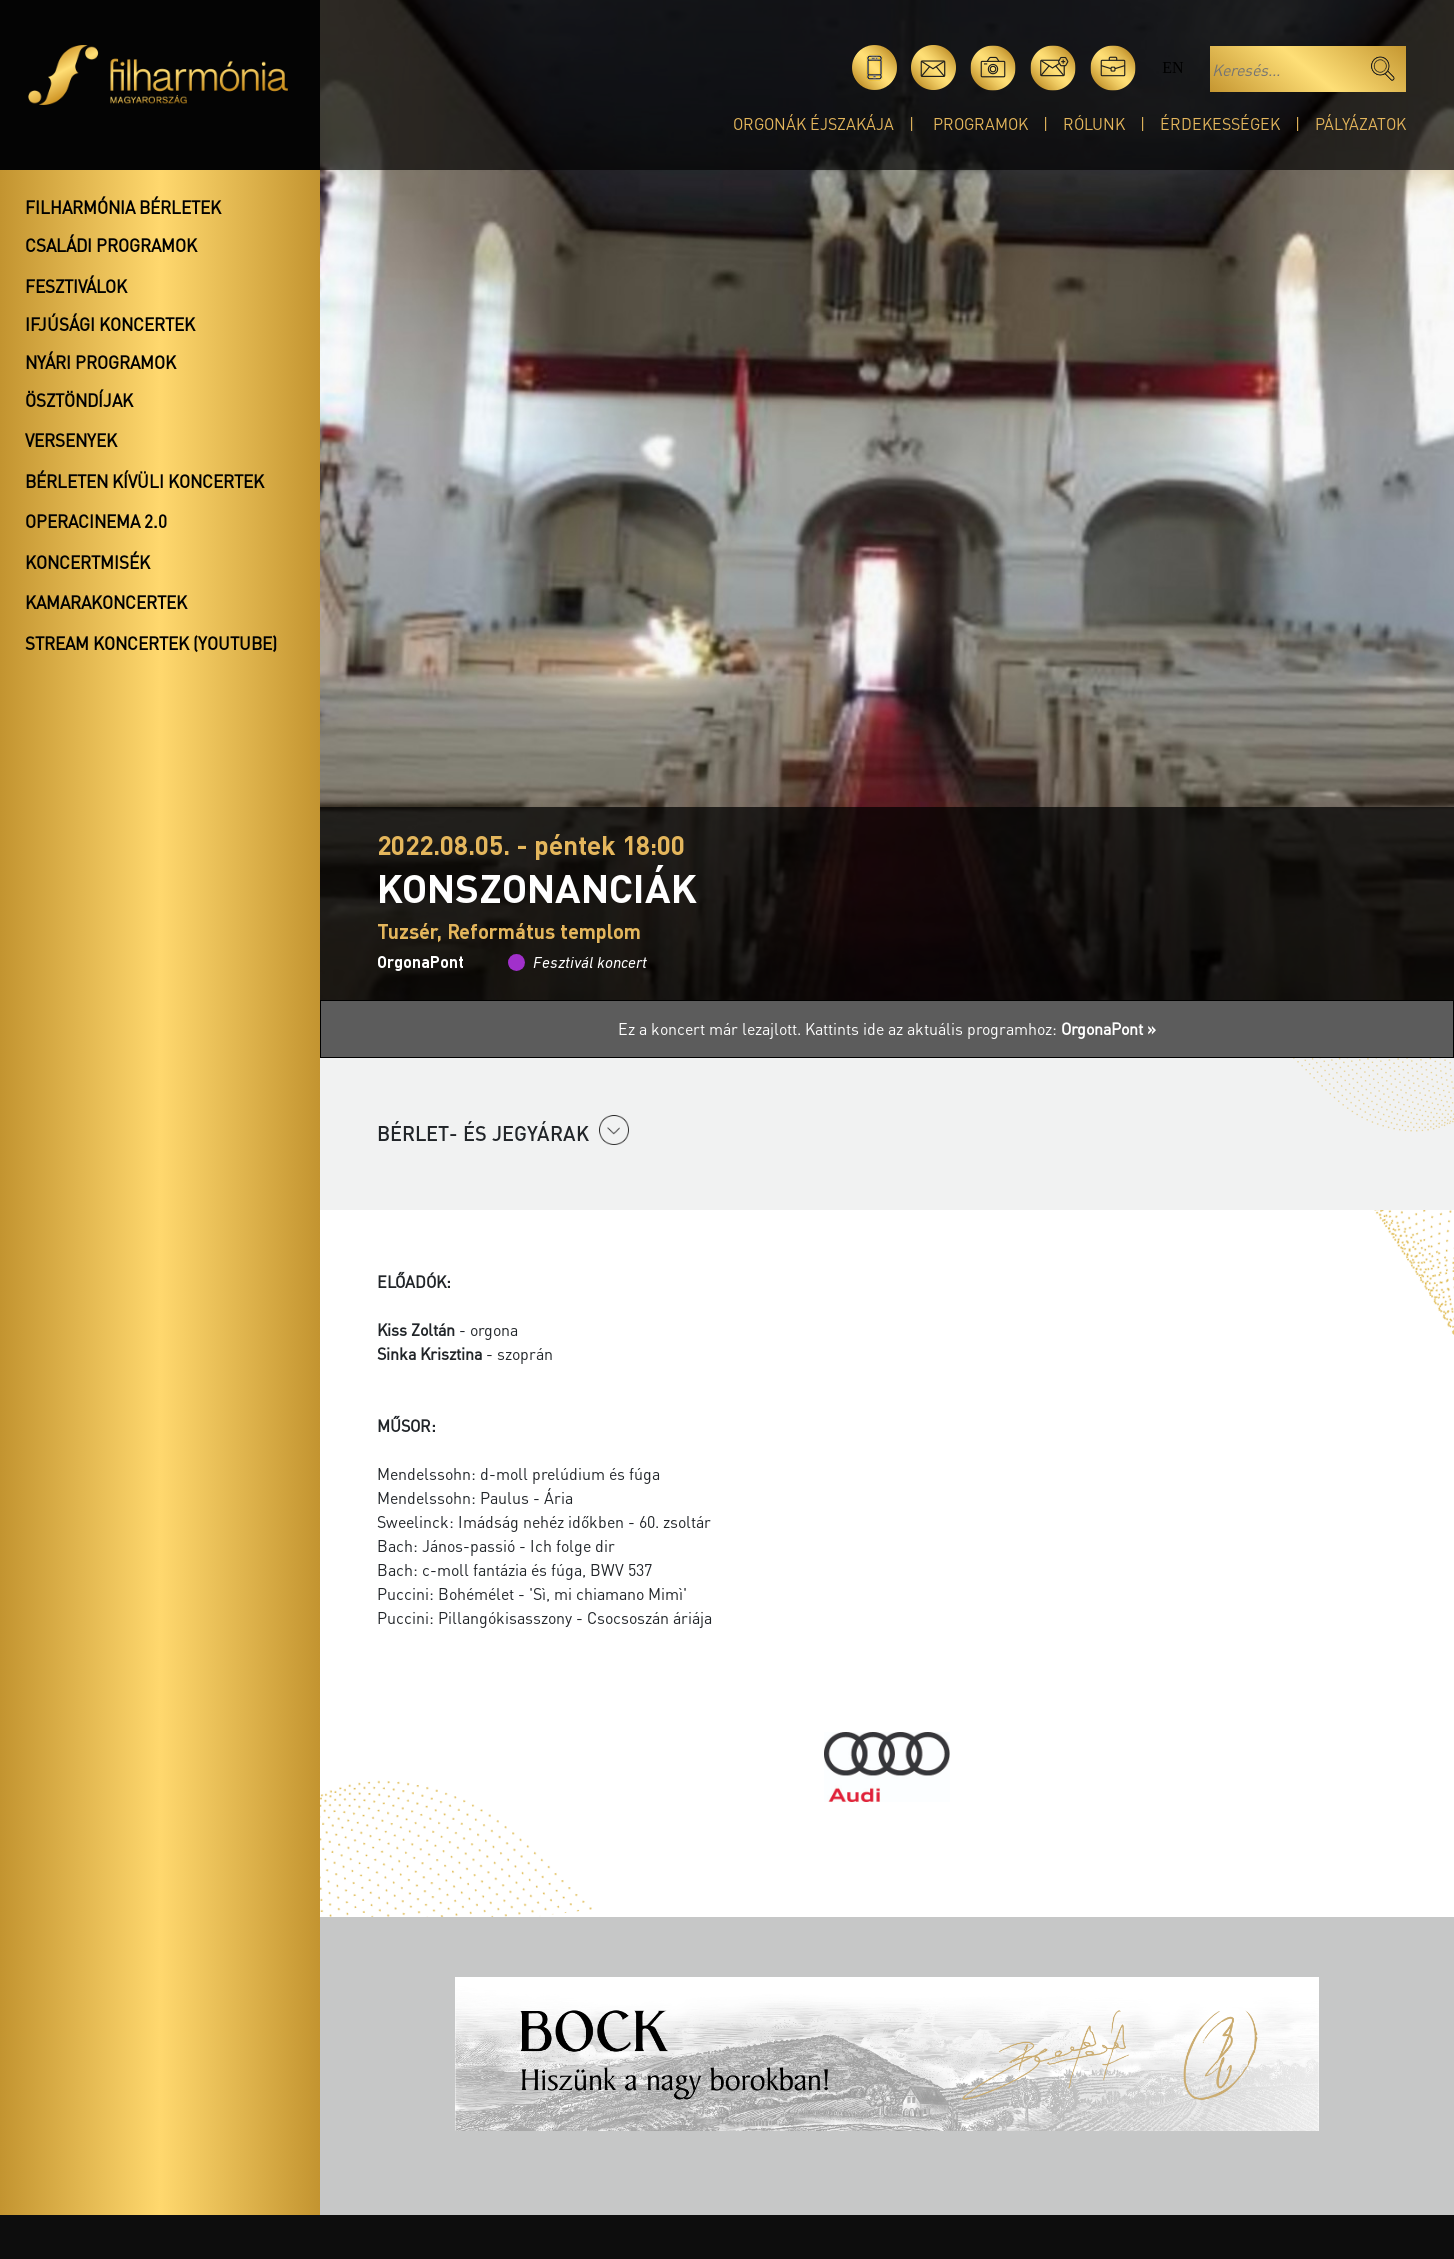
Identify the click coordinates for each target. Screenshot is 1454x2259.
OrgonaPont (420, 961)
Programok (980, 123)
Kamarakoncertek (106, 602)
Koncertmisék (87, 562)
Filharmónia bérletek (123, 207)
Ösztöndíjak (79, 400)
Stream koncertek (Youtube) (151, 643)
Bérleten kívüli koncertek (144, 481)
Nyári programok (100, 362)
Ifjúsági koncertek (110, 324)
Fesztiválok (76, 286)
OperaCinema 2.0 (96, 521)
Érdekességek (1220, 123)
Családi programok (111, 245)
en (1172, 67)
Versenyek (71, 440)
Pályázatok (1360, 123)
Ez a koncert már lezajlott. (711, 1028)
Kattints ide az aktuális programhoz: (980, 1028)
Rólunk (1094, 123)
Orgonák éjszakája (813, 123)
